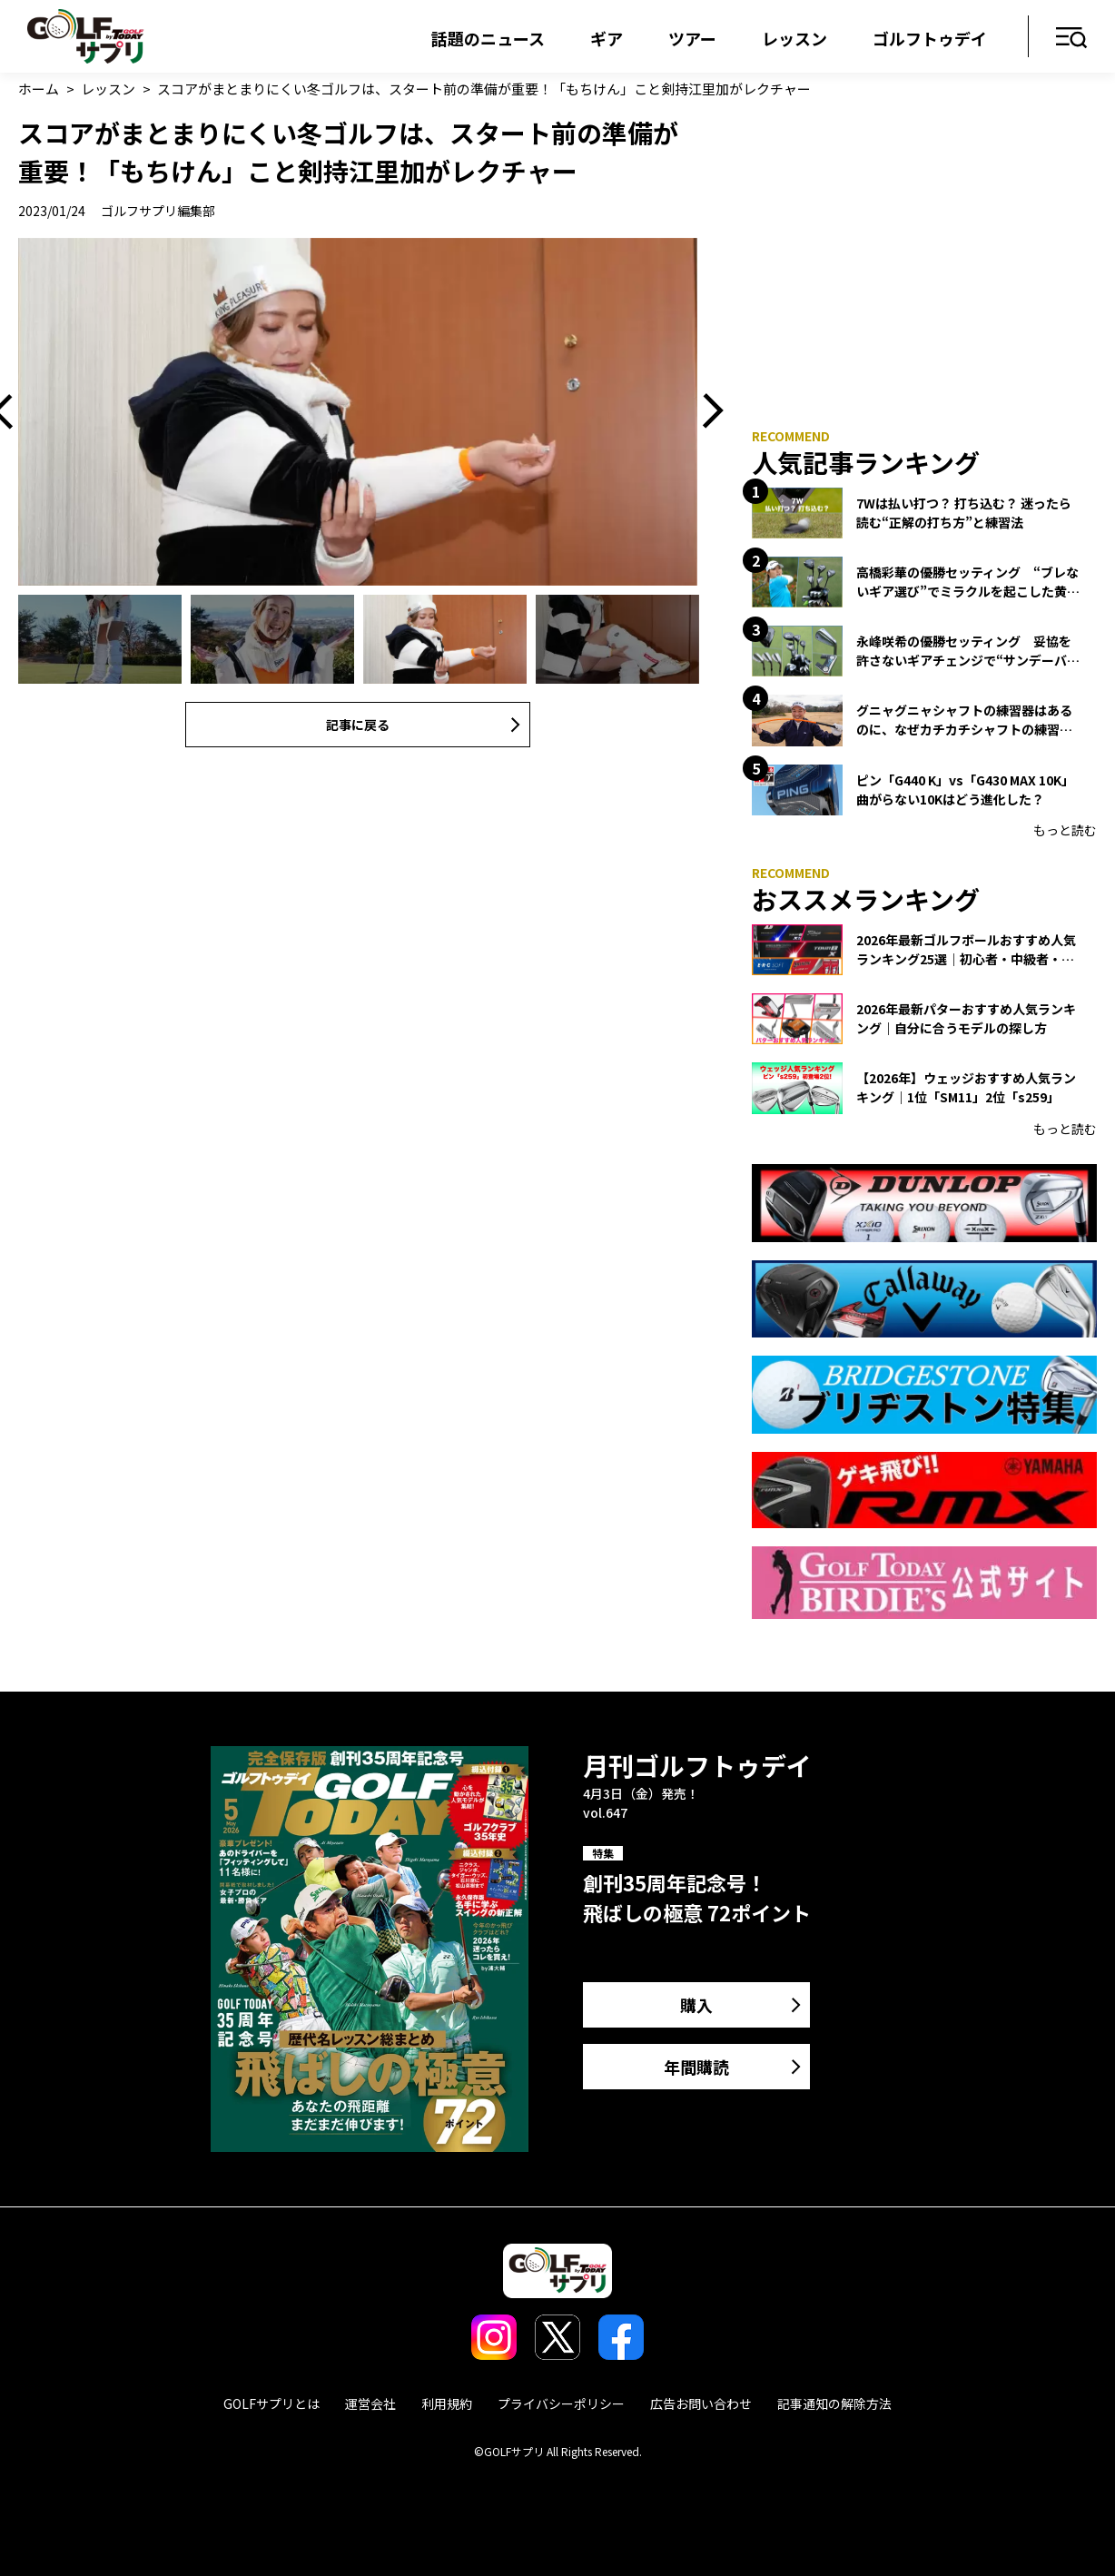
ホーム (38, 88)
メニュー (1072, 38)
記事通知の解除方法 (834, 2403)
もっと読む (1065, 830)
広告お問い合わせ (701, 2403)
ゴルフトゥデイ (930, 38)
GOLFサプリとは (271, 2403)
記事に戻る (358, 725)
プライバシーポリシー (561, 2403)
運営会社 (370, 2403)
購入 (696, 2005)
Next (706, 412)
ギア (606, 38)
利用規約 (446, 2403)
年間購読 (696, 2066)
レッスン (794, 38)
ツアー (692, 38)
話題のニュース (488, 38)
